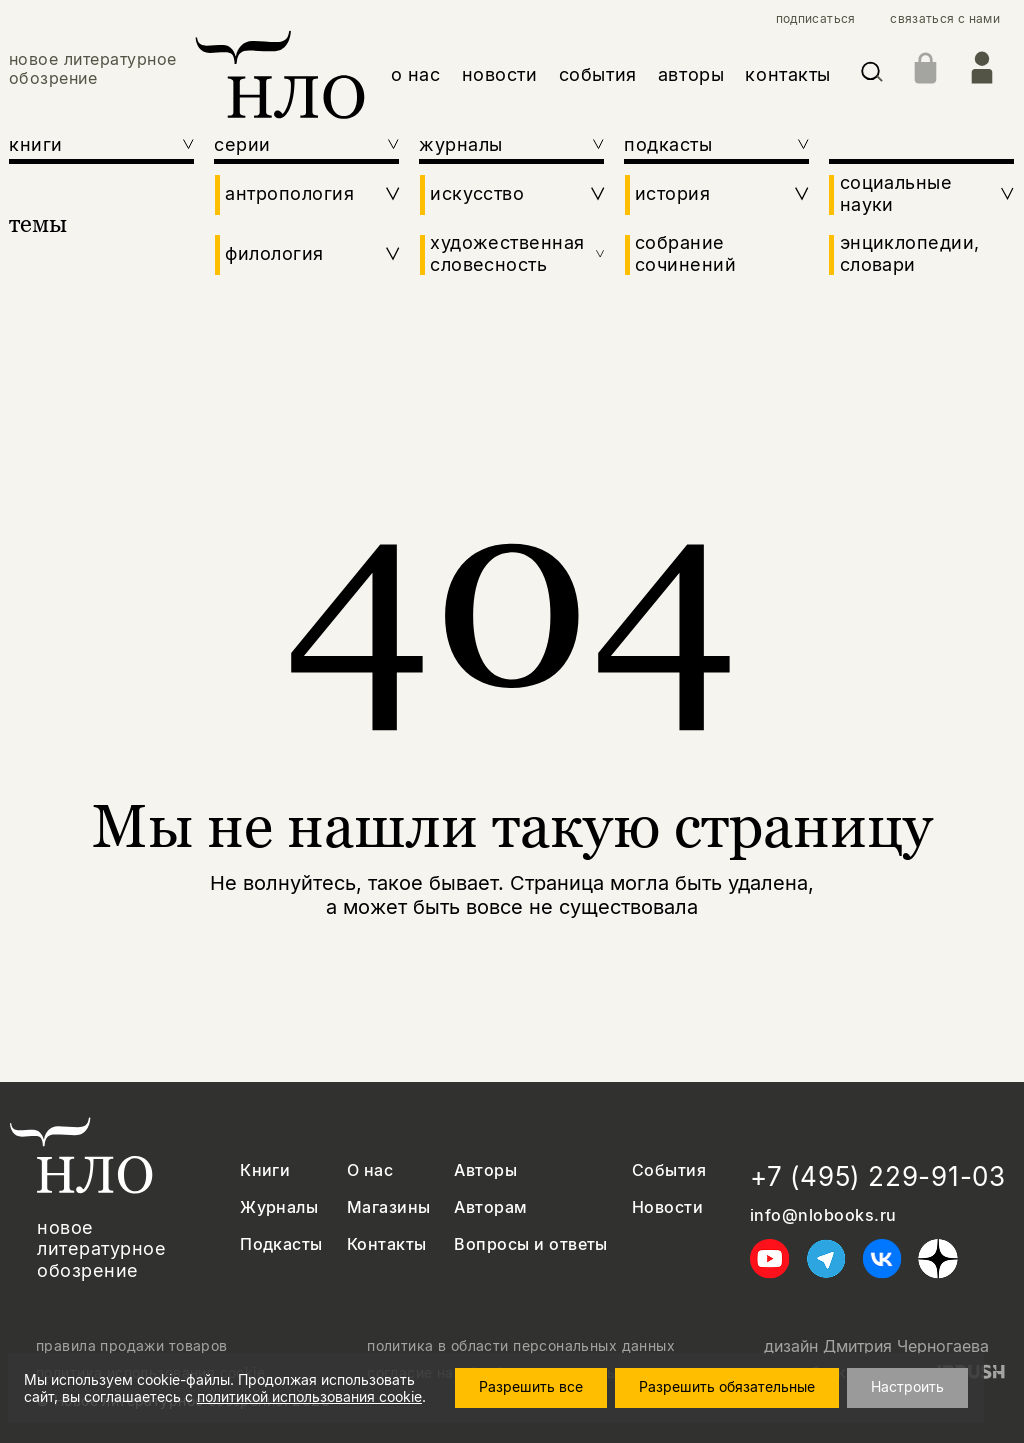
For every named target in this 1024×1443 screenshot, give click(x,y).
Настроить (907, 1386)
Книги (265, 1170)
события (598, 74)
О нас (370, 1170)
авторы (691, 74)
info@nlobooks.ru (823, 1215)
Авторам (490, 1207)
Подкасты (281, 1244)
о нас (416, 74)
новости (500, 74)
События (669, 1170)
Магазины (389, 1207)
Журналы (279, 1207)
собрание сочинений (685, 253)
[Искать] (872, 75)
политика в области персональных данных (521, 1346)
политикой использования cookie (309, 1396)
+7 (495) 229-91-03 (878, 1176)
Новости (667, 1207)
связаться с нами (945, 19)
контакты (787, 74)
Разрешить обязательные (727, 1386)
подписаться (816, 19)
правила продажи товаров (132, 1346)
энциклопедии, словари (910, 253)
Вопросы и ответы (531, 1244)
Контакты (387, 1244)
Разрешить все (531, 1386)
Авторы (485, 1170)
